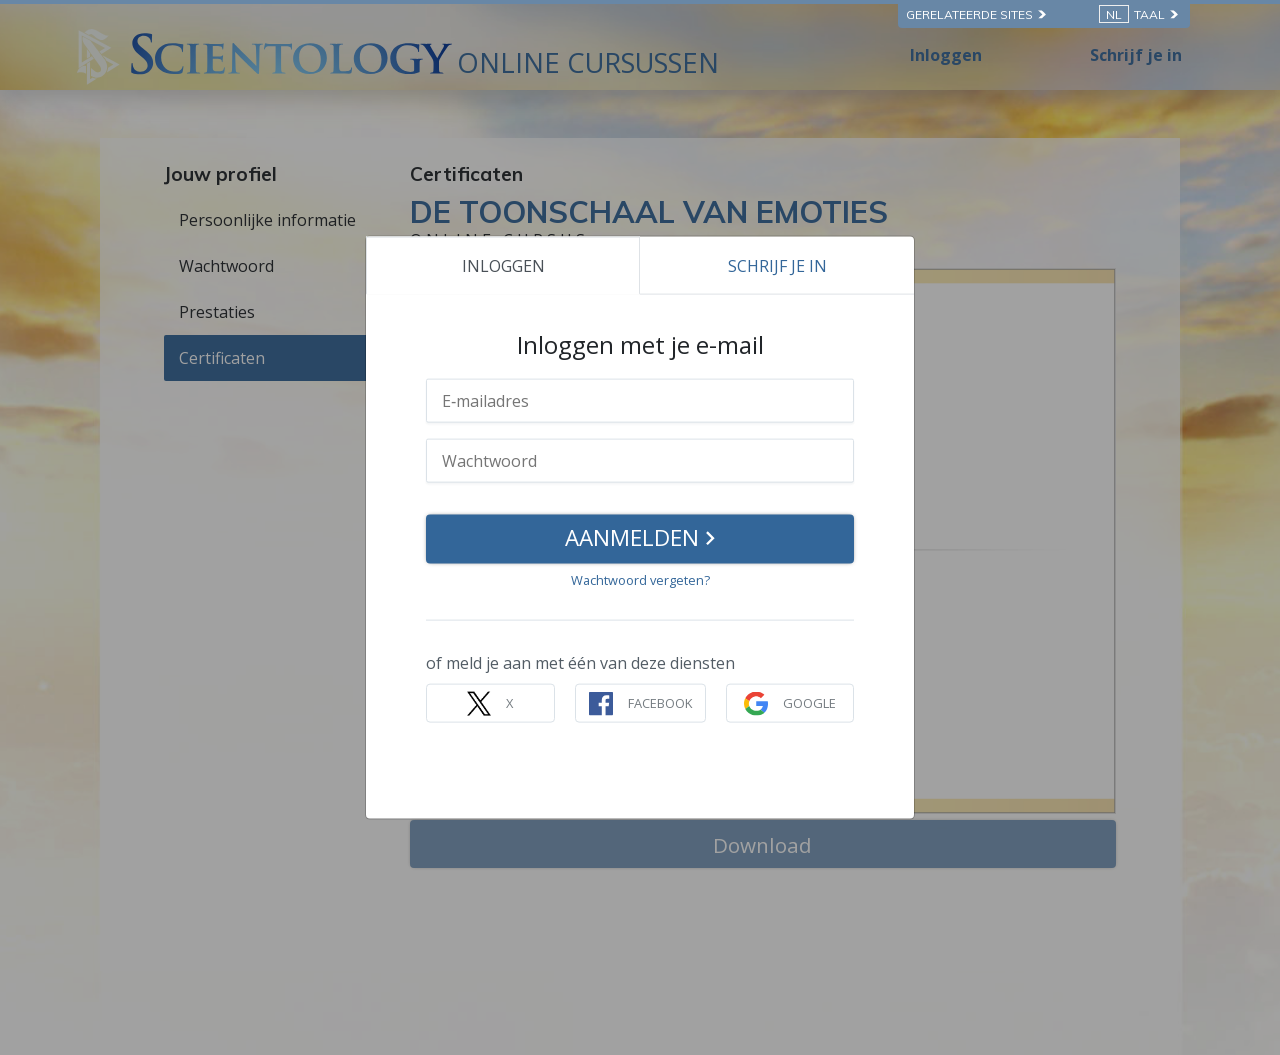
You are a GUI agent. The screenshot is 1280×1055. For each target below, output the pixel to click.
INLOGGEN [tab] (503, 265)
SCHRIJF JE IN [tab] (777, 265)
